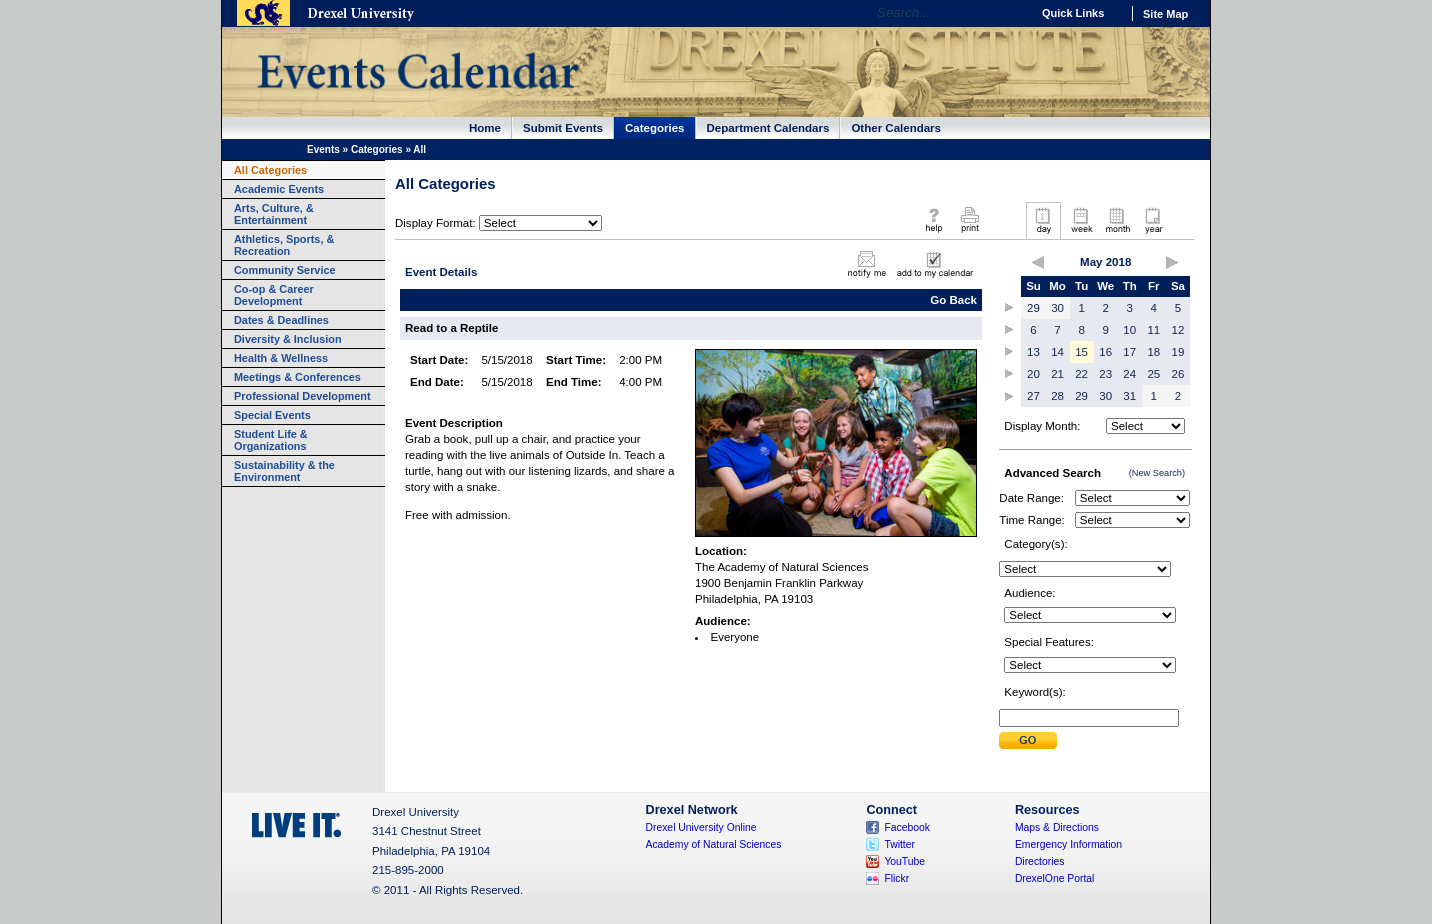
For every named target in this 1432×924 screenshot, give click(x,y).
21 (1057, 374)
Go (1010, 13)
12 (1178, 330)
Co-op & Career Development (274, 295)
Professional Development (302, 396)
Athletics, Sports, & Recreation (284, 245)
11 (1153, 330)
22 (1081, 374)
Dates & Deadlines (281, 320)
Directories (1040, 861)
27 (1033, 396)
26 (1178, 374)
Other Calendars (896, 128)
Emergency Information (1068, 844)
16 (1105, 352)
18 (1153, 352)
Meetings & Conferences (297, 377)
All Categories (270, 170)
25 (1153, 374)
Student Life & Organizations (271, 440)
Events (323, 149)
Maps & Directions (1057, 827)
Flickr (896, 878)
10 (1129, 330)
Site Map (1165, 14)
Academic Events (279, 189)
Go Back (953, 300)
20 (1033, 374)
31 (1129, 396)
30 (1057, 308)
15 (1081, 352)
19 (1178, 352)
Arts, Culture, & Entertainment (274, 214)
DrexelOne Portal (1054, 878)
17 (1129, 352)
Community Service (285, 270)
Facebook (907, 827)
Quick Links (1073, 13)
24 (1129, 374)
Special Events (272, 415)
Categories (655, 128)
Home (485, 128)
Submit (1028, 740)
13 (1033, 352)
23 (1105, 374)
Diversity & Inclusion (288, 339)
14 (1057, 352)
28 (1057, 396)
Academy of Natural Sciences (714, 844)
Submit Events (563, 128)
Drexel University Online (701, 827)
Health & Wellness (281, 358)
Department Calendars (768, 128)
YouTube (904, 861)
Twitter (899, 844)
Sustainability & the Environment (284, 471)
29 (1033, 308)
